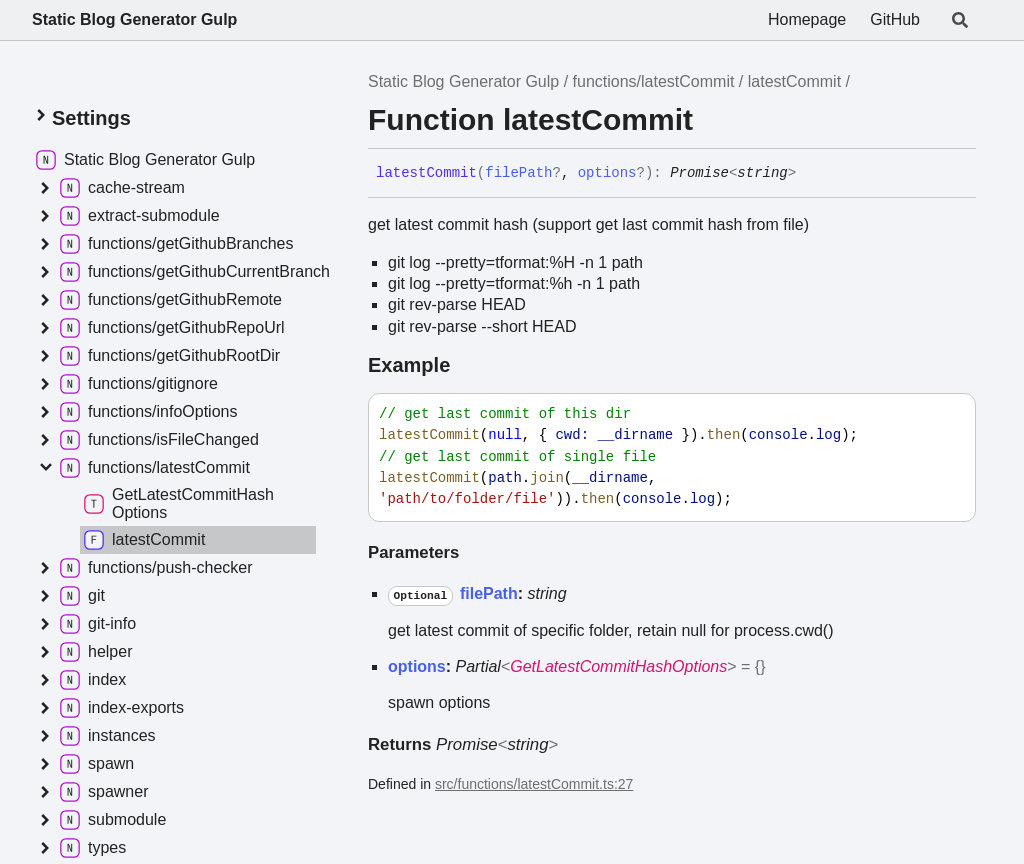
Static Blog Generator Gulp (134, 19)
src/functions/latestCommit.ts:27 (534, 784)
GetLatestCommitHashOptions (618, 666)
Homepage (807, 19)
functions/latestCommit (654, 81)
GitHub (895, 19)
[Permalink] (811, 174)
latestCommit (794, 81)
